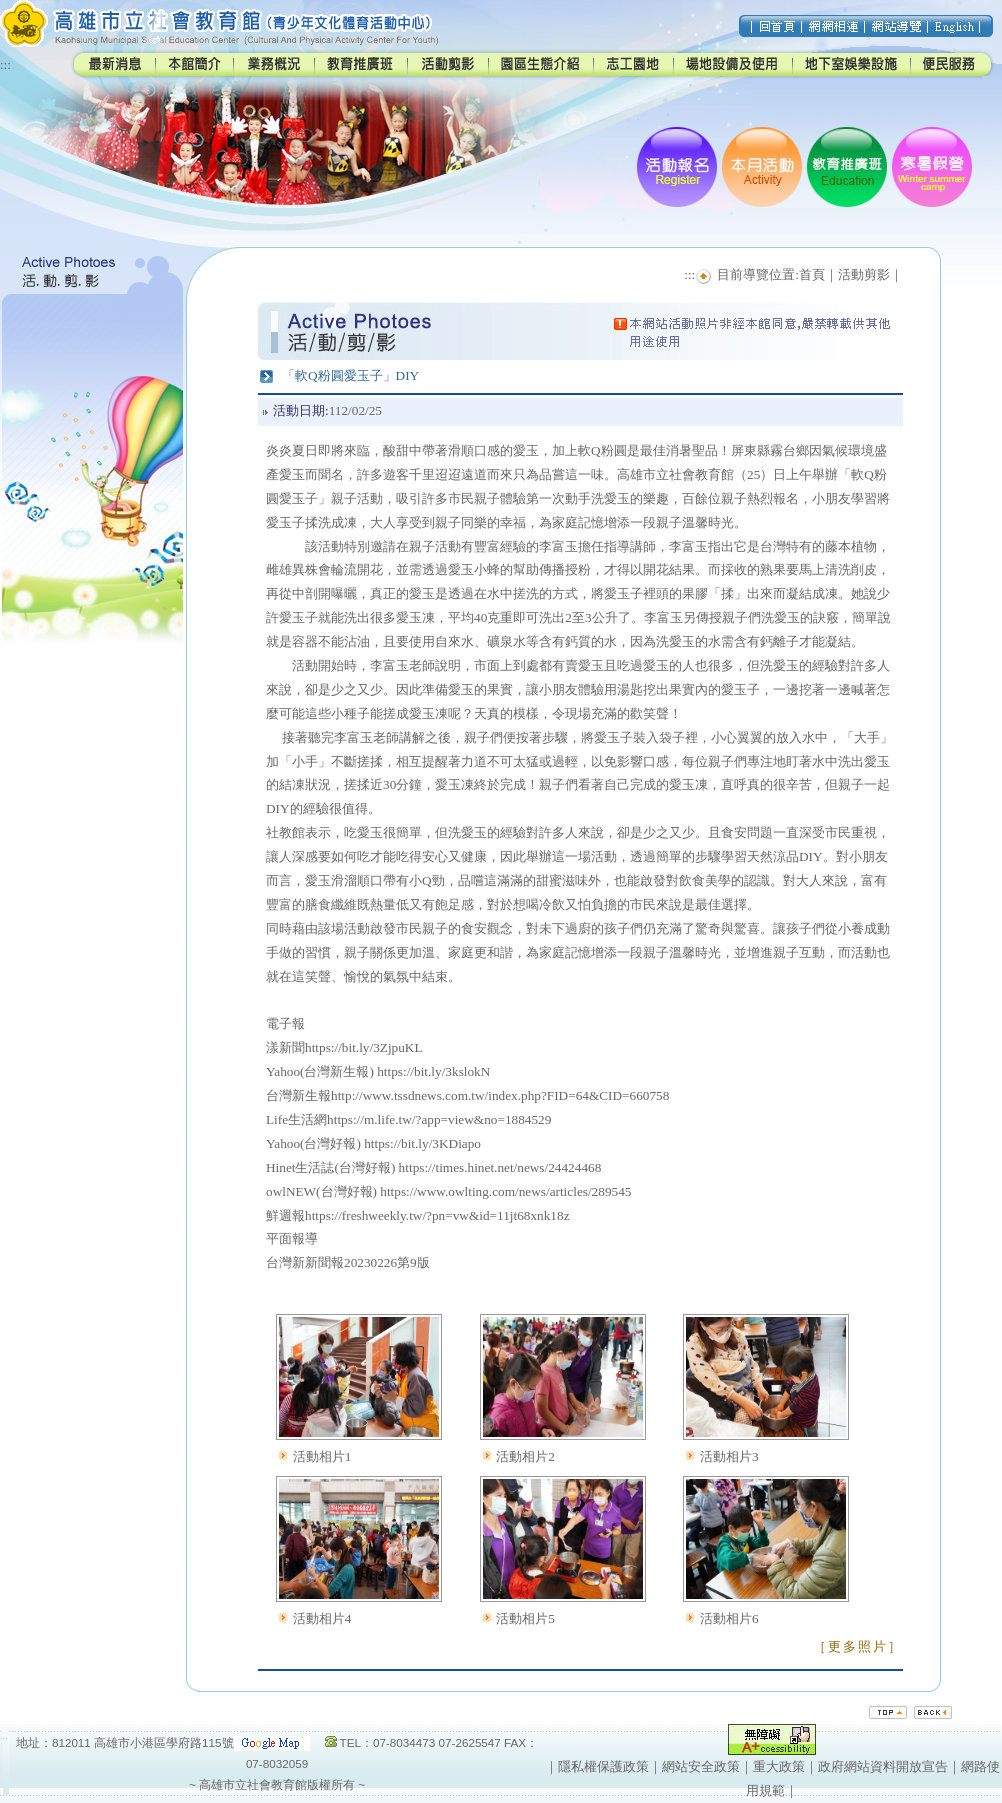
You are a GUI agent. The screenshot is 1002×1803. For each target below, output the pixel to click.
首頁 (812, 274)
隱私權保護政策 (603, 1766)
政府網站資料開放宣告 (883, 1766)
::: (5, 64)
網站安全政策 (701, 1766)
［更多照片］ (858, 1646)
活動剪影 (864, 274)
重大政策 (779, 1766)
